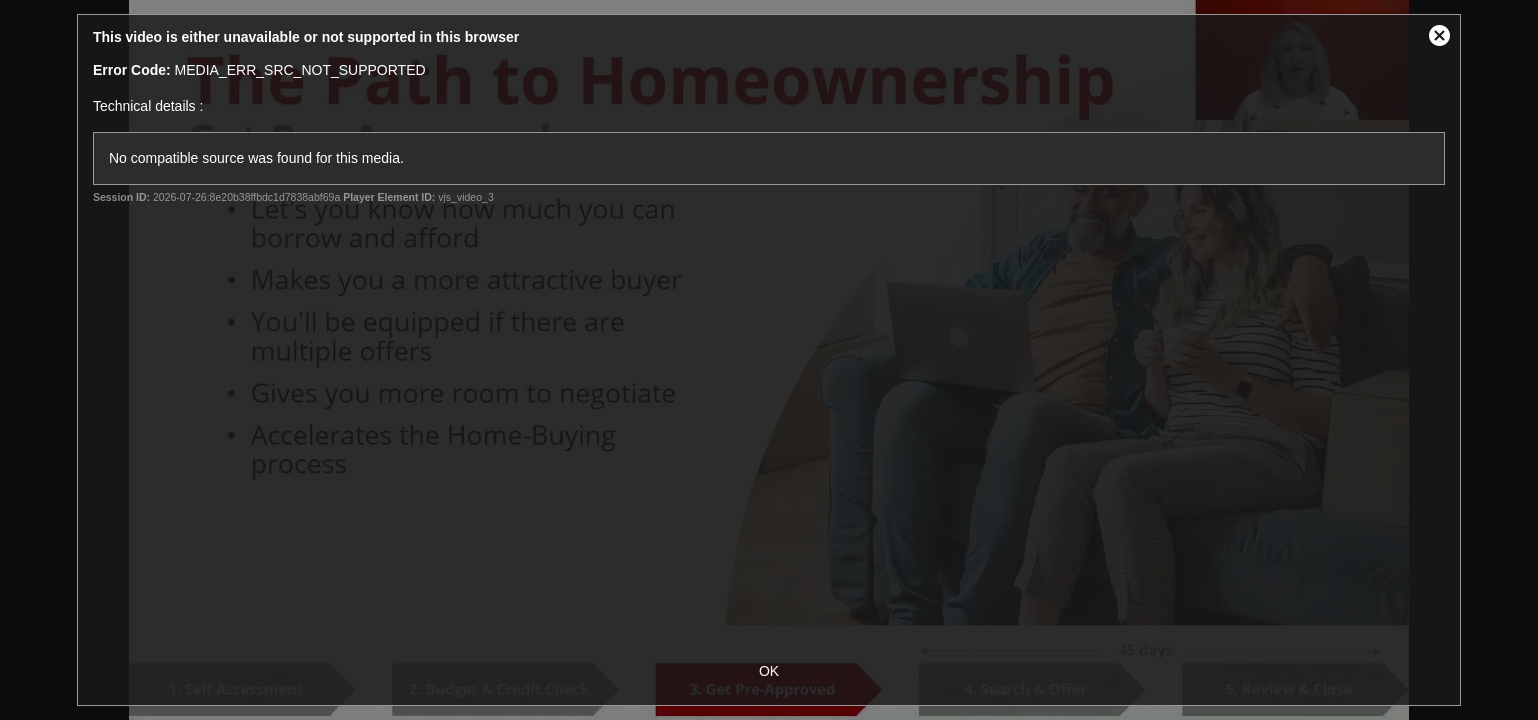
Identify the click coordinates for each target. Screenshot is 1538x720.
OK (769, 671)
